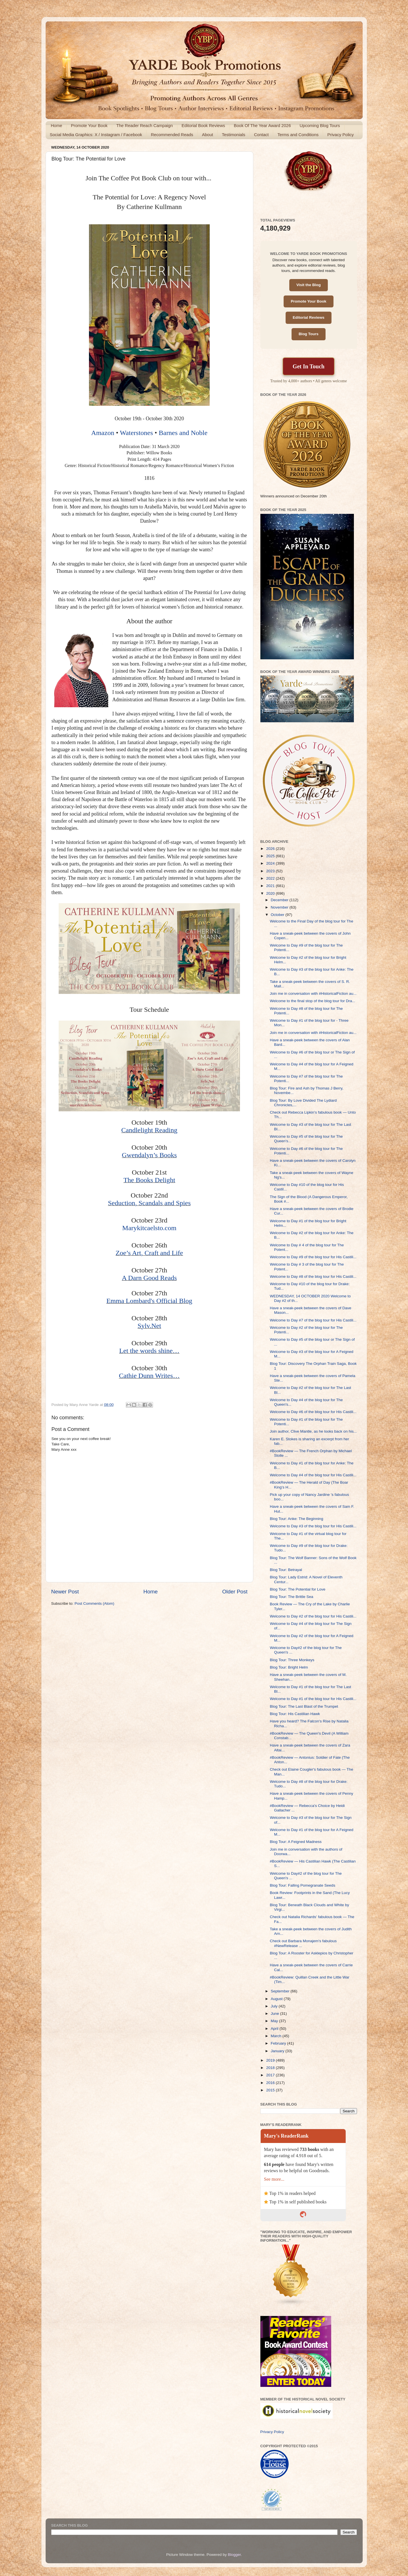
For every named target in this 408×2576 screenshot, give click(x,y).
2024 (271, 863)
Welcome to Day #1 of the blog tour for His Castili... (313, 1699)
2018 (271, 2068)
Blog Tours (308, 334)
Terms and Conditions (297, 134)
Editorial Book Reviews (203, 125)
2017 (271, 2075)
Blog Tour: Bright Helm (289, 1667)
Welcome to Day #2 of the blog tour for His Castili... (313, 1616)
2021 (271, 886)
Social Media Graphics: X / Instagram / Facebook (96, 134)
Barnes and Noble (183, 432)
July (275, 2006)
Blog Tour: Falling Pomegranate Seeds (302, 1885)
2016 (271, 2083)
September (281, 1991)
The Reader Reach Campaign (144, 125)
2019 (271, 2060)
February (279, 2043)
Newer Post (65, 1592)
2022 (271, 878)
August (277, 1999)
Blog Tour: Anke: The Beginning (296, 1519)
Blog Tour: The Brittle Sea (291, 1597)
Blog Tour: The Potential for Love (297, 1589)
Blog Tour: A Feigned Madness (296, 1842)
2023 (271, 871)
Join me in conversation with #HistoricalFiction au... (313, 993)
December (280, 900)
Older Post (234, 1592)
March (276, 2036)
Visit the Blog (308, 285)
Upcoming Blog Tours (319, 125)
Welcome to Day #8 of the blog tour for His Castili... (313, 1276)
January (278, 2051)
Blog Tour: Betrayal (286, 1570)
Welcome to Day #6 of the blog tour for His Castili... (313, 1412)
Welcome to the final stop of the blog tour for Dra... (312, 1001)
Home (56, 125)
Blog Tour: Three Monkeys (292, 1660)
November (280, 907)
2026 (271, 848)
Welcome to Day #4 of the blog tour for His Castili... (313, 1475)
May (275, 2021)
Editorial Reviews (308, 317)
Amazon (102, 432)
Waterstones (136, 432)
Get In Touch (308, 366)
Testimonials (233, 134)
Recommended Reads (172, 134)
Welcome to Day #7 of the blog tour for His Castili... (313, 1320)
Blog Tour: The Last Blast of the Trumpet (304, 1706)
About (207, 134)
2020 (271, 893)
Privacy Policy (340, 134)
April (275, 2028)
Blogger (234, 2554)
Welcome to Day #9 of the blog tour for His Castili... (313, 1257)
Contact (261, 134)
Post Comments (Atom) (94, 1603)
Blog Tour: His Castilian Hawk (295, 1714)
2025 (271, 856)
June (275, 2013)
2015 (271, 2090)
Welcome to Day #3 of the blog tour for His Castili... (313, 1526)
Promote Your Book (89, 125)
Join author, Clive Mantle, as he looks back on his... (313, 1431)
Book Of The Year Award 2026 (262, 125)
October (278, 915)
